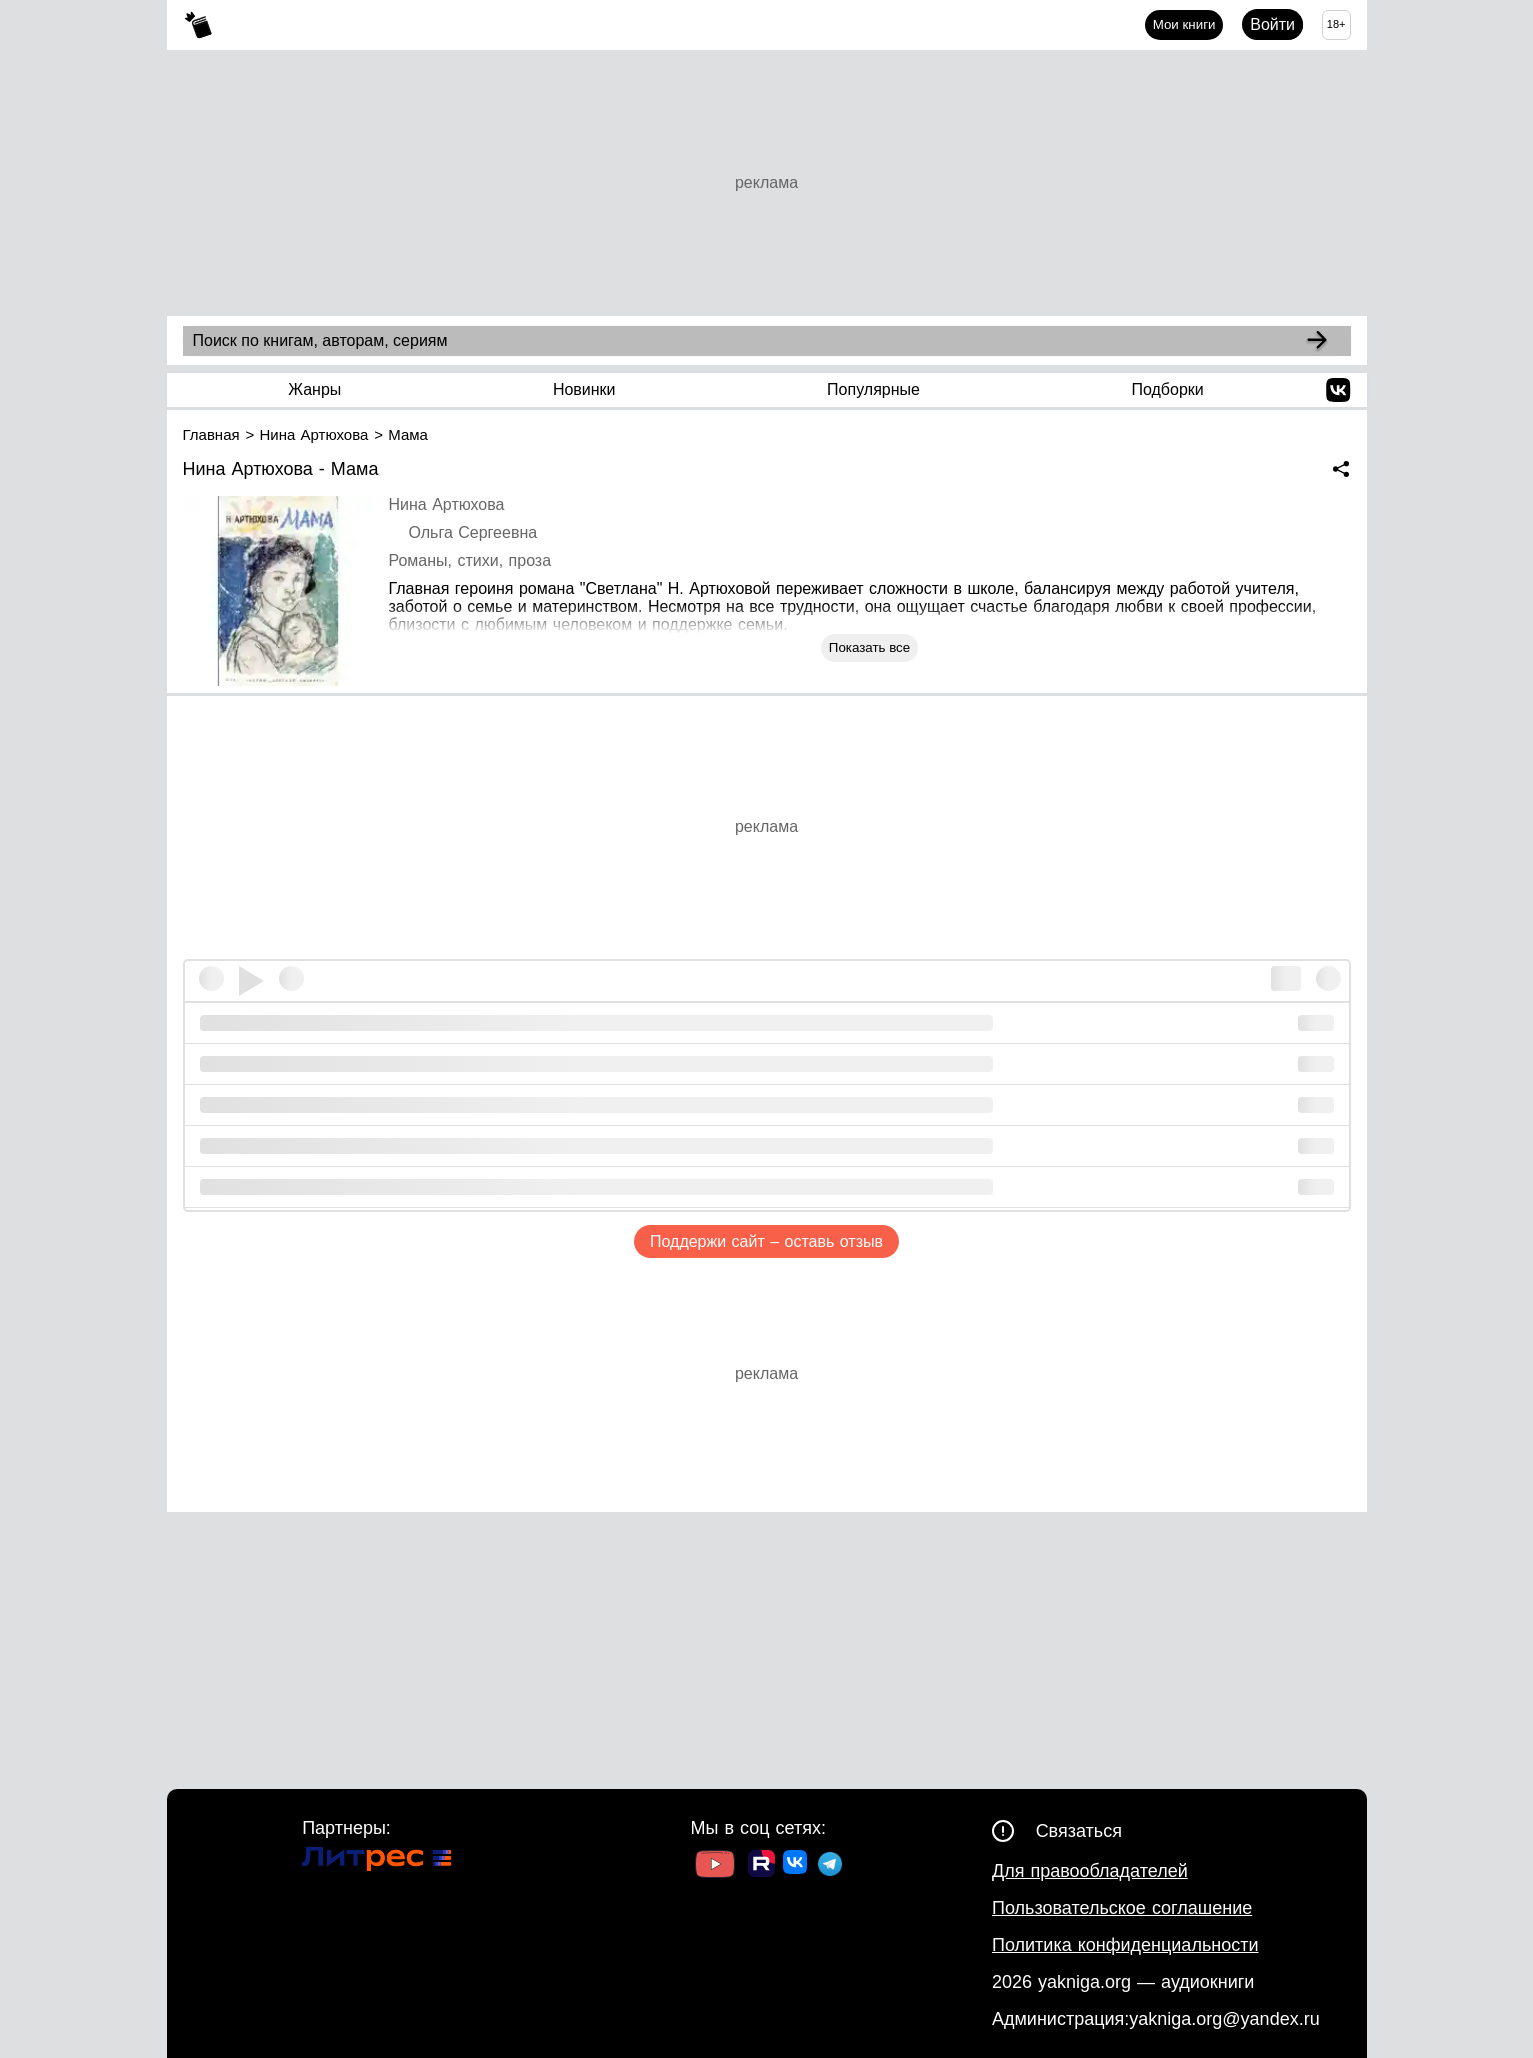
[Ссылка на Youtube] (715, 1866)
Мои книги (1184, 24)
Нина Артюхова (447, 504)
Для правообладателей (1090, 1871)
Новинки (584, 389)
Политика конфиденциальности (1125, 1945)
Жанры (314, 389)
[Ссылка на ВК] (796, 1866)
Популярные (873, 389)
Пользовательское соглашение (1122, 1908)
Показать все (869, 647)
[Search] (1317, 341)
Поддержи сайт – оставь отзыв (766, 1241)
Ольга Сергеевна (473, 532)
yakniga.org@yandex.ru (1224, 2019)
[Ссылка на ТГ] (830, 1866)
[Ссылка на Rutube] (761, 1866)
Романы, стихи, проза (470, 560)
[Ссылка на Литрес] (377, 1861)
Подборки (1167, 389)
